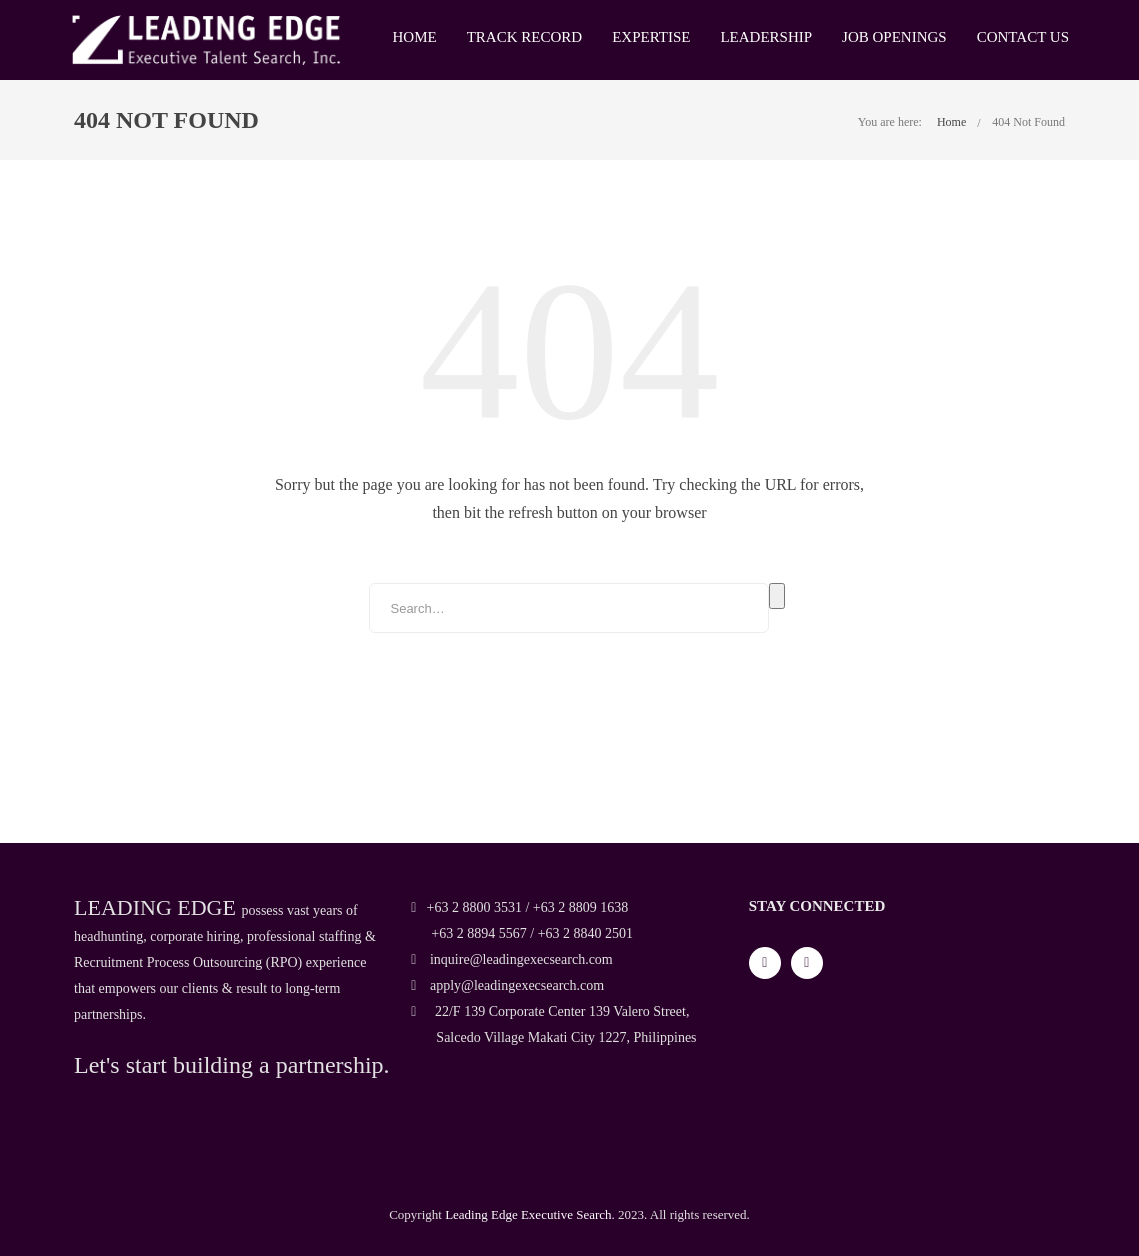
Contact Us (1023, 37)
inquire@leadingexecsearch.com (511, 959)
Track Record (524, 37)
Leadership (766, 37)
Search (777, 596)
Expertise (651, 37)
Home (415, 37)
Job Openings (894, 37)
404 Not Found (1028, 122)
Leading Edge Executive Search (528, 1214)
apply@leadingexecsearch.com (507, 985)
